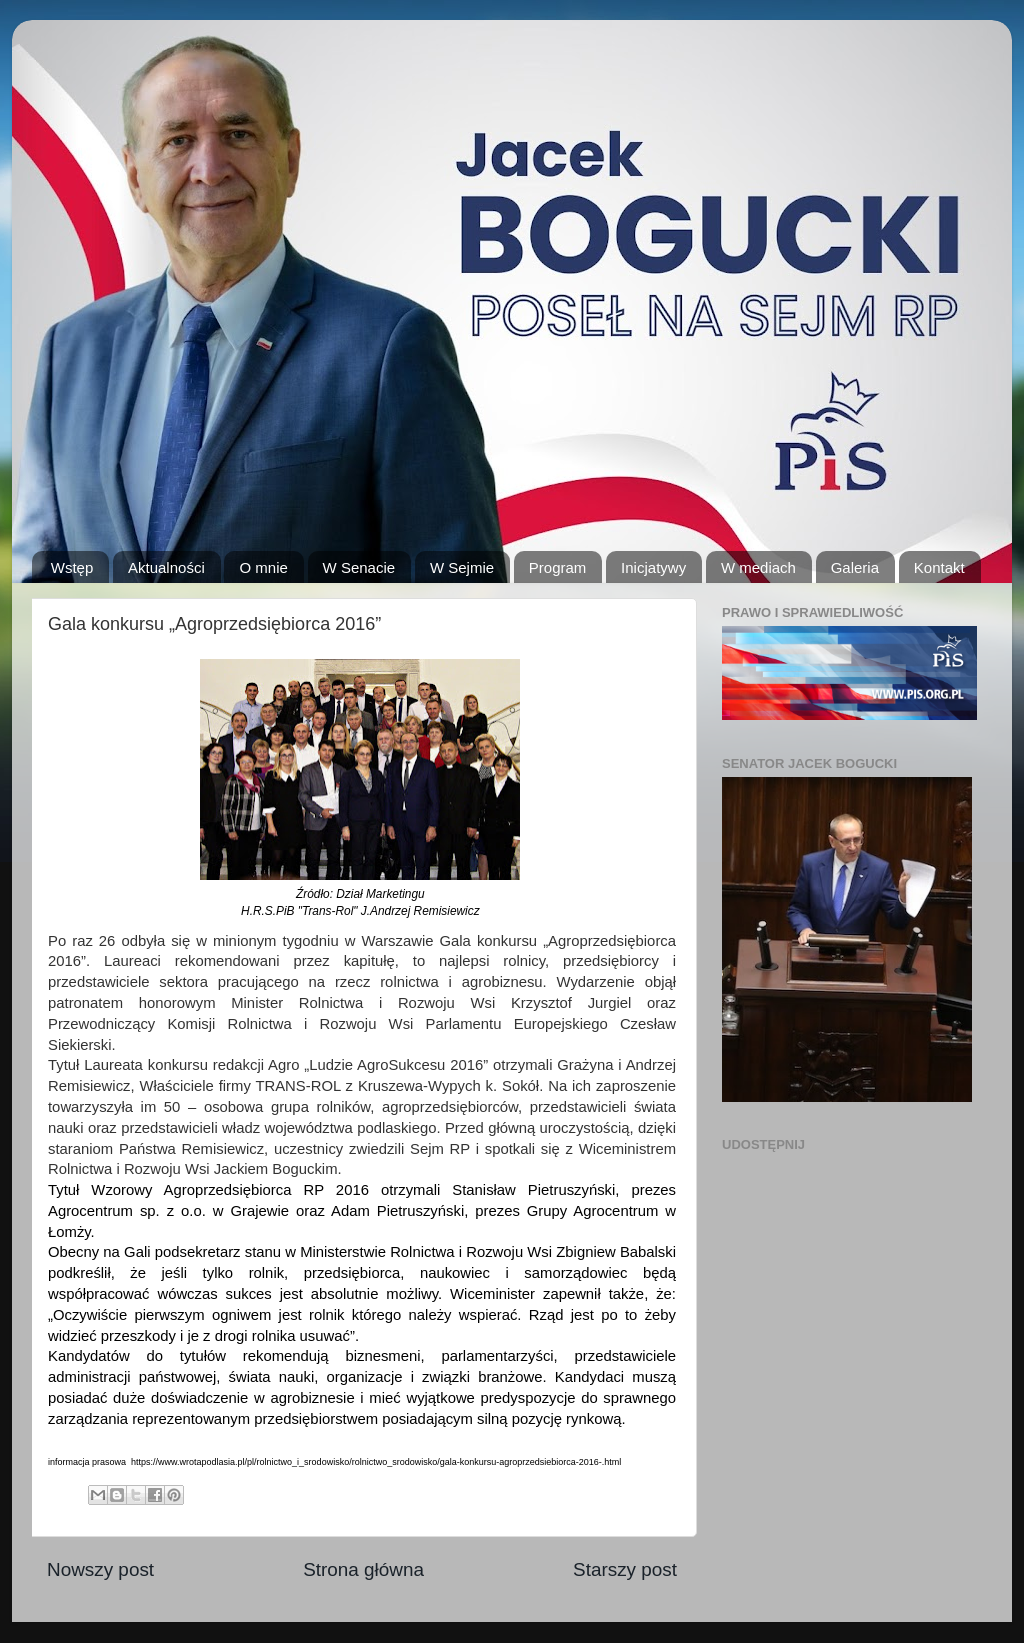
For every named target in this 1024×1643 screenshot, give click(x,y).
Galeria (855, 567)
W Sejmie (462, 567)
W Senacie (359, 567)
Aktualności (166, 567)
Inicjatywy (653, 567)
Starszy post (625, 1569)
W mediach (758, 567)
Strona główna (363, 1569)
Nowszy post (100, 1569)
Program (558, 567)
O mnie (263, 567)
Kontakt (939, 567)
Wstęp (72, 567)
